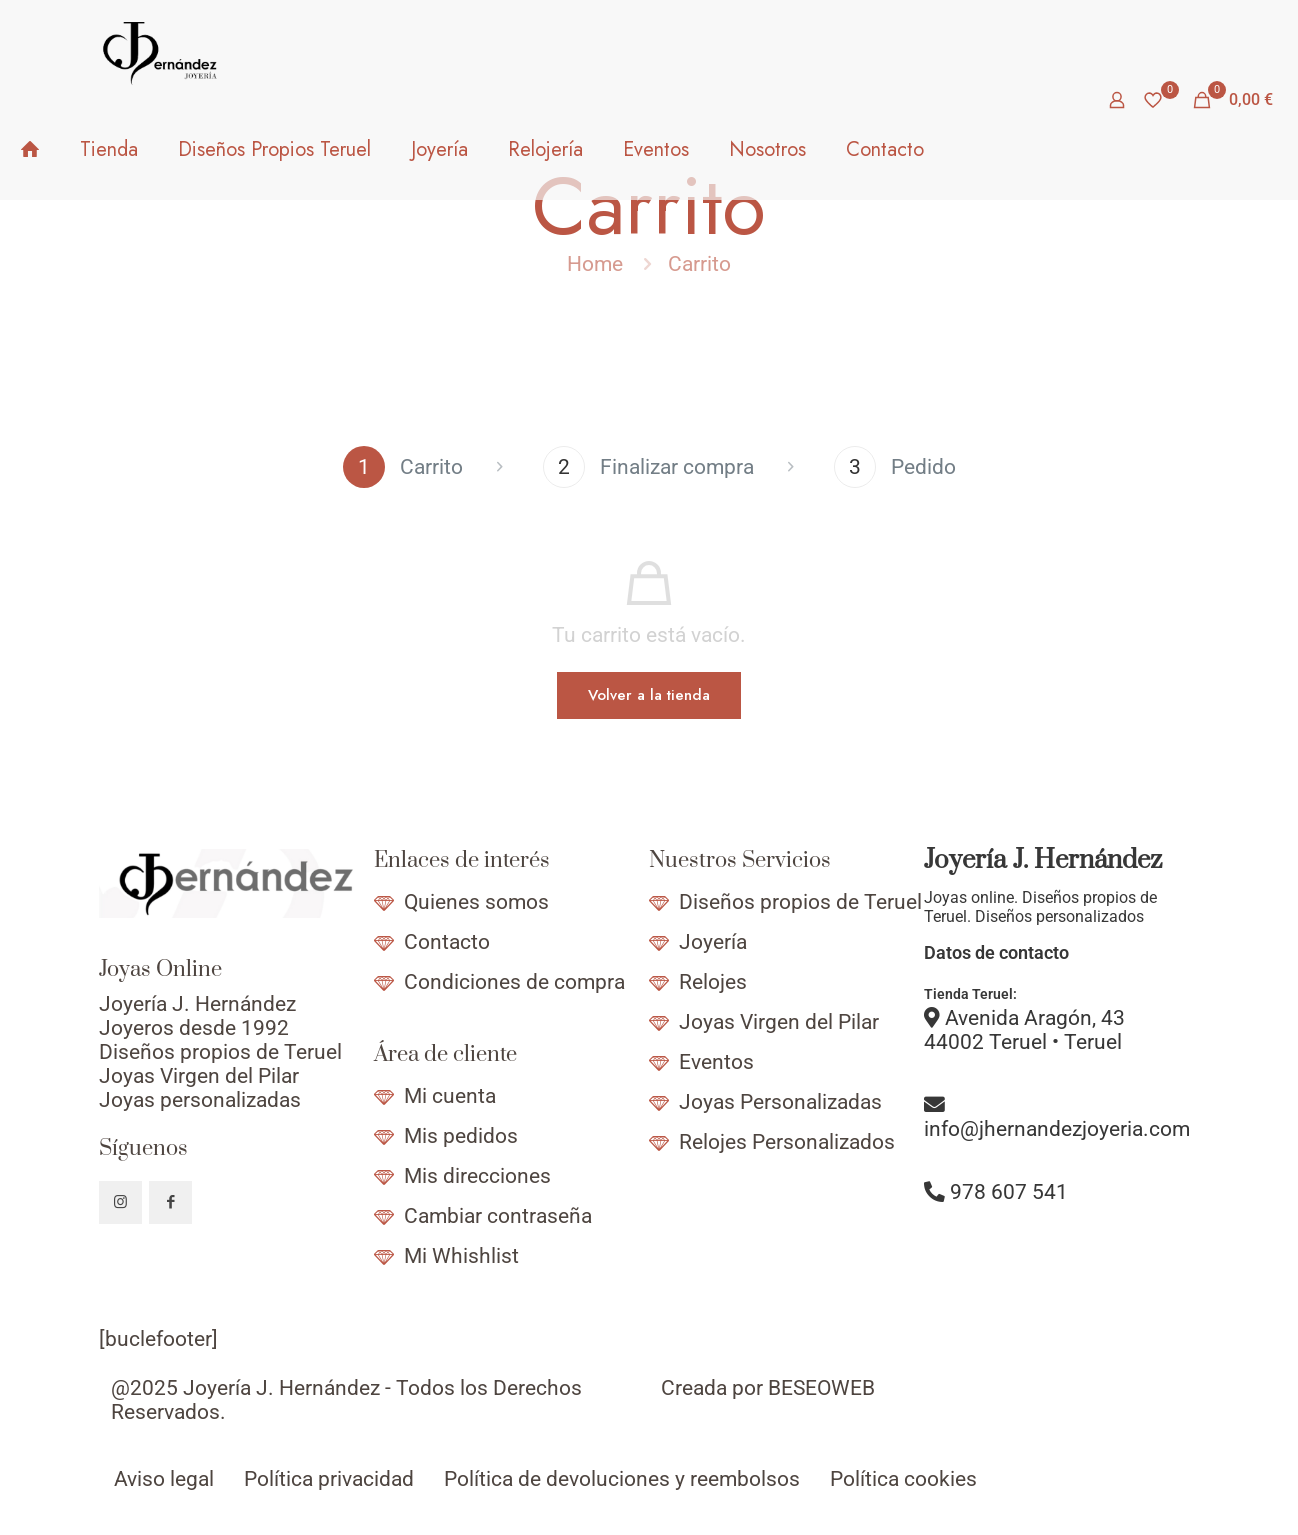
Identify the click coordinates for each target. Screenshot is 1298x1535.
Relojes (713, 982)
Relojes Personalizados (787, 1142)
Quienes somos (476, 902)
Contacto (447, 942)
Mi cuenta (450, 1096)
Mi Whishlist (461, 1256)
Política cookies (903, 1479)
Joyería (713, 942)
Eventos (716, 1062)
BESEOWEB (821, 1388)
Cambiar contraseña (498, 1216)
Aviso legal (164, 1479)
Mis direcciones (477, 1176)
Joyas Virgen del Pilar (779, 1022)
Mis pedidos (461, 1136)
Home (595, 264)
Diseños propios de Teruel (800, 902)
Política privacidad (329, 1479)
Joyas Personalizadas (780, 1102)
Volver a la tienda (649, 695)
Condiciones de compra (514, 982)
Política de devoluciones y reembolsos (622, 1479)
